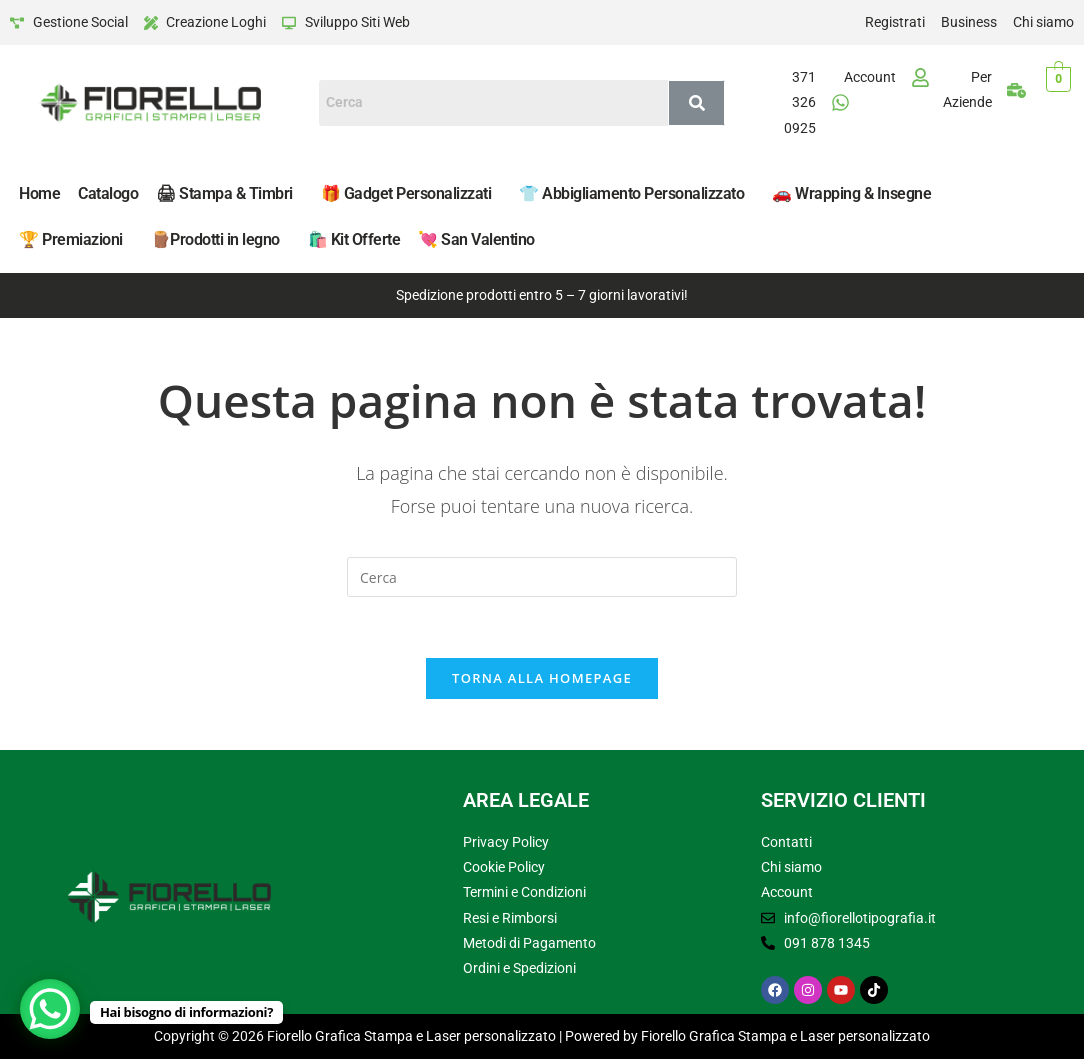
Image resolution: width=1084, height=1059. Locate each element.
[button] (229, 194)
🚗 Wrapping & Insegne (851, 193)
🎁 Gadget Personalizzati (406, 193)
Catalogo (108, 193)
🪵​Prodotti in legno (215, 239)
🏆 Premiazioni (71, 239)
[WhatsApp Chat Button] (50, 1009)
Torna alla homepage (542, 678)
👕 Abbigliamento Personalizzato (631, 193)
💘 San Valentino (476, 239)
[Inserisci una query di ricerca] (542, 577)
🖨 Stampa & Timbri (224, 193)
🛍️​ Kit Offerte (354, 239)
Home (39, 193)
